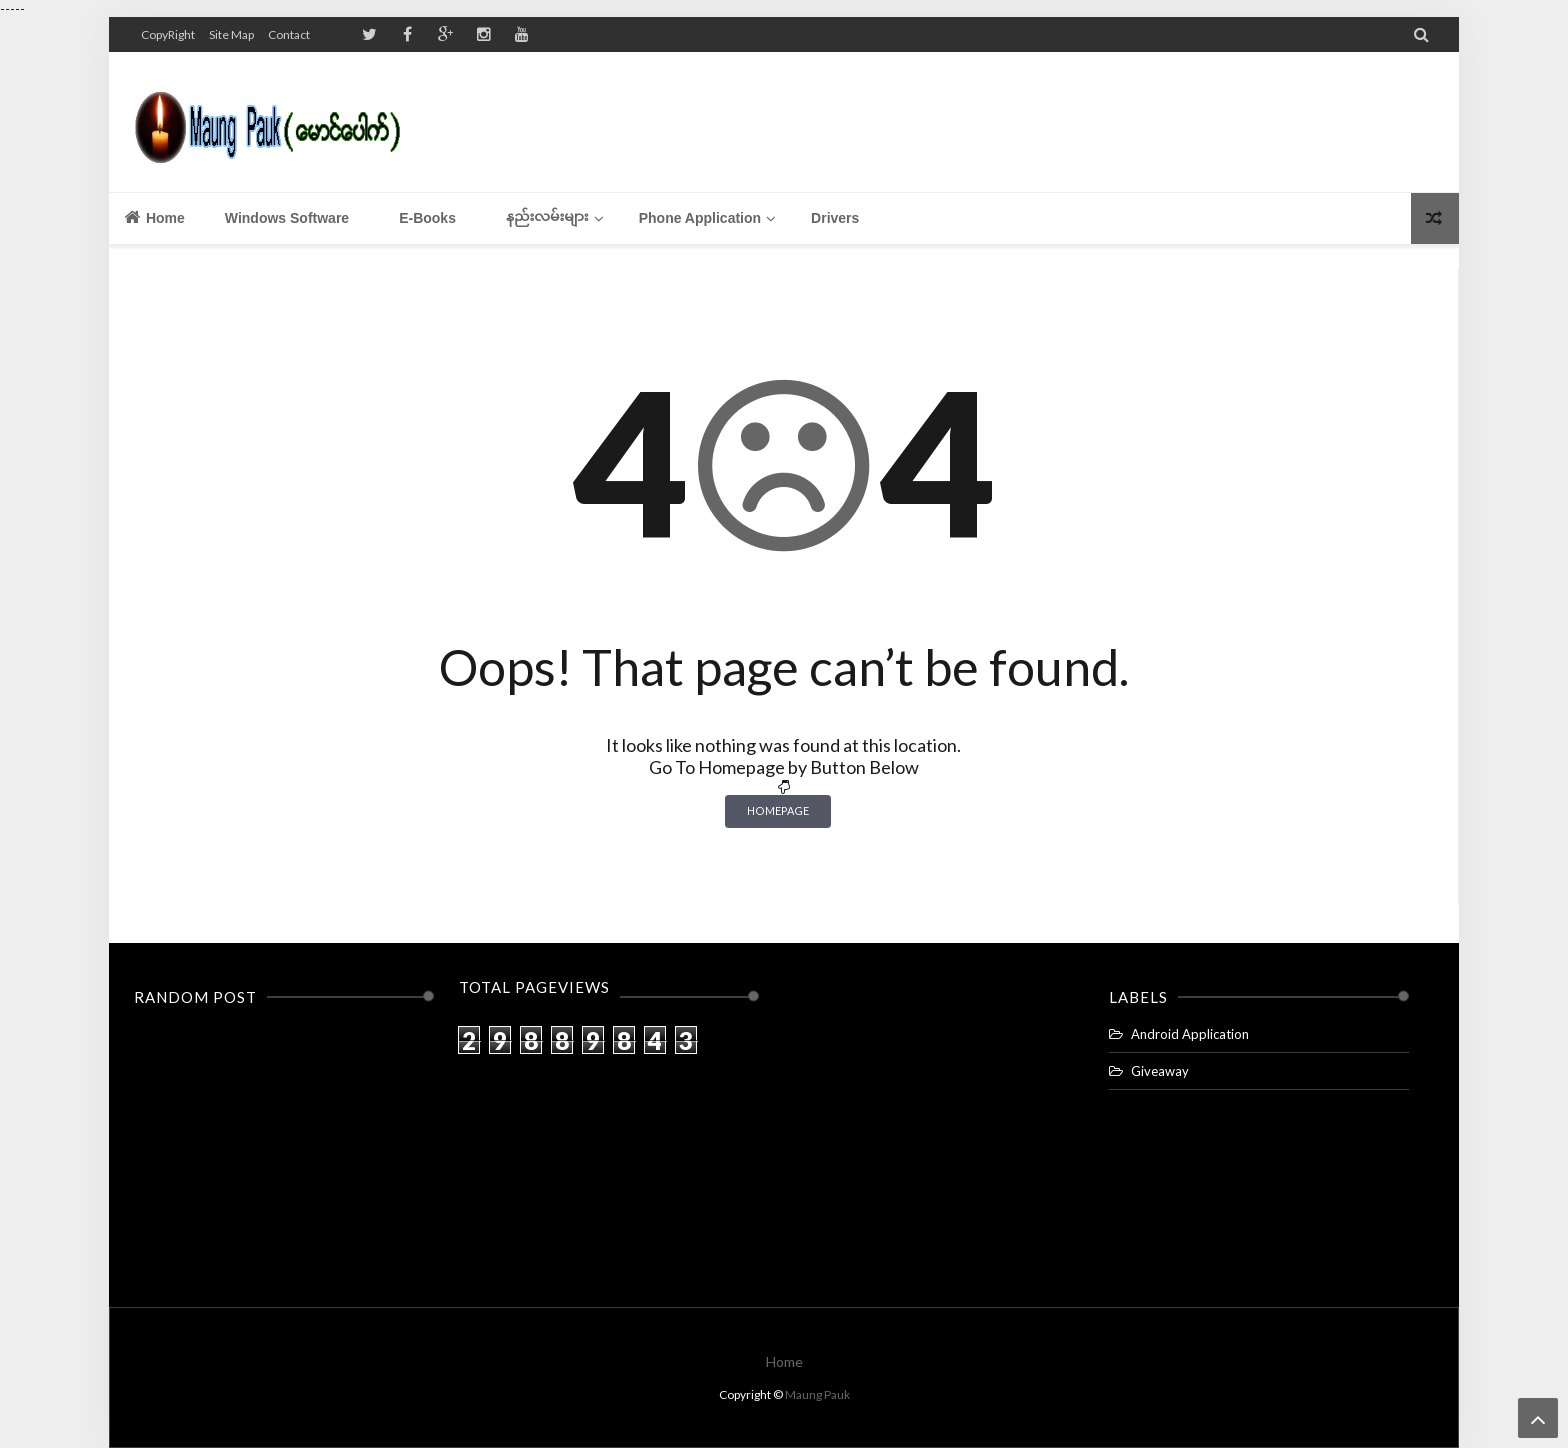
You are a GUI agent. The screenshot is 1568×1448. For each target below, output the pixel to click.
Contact (289, 34)
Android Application (1190, 1034)
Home (154, 217)
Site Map (231, 34)
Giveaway (1160, 1071)
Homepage (778, 810)
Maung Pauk (817, 1394)
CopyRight (168, 34)
